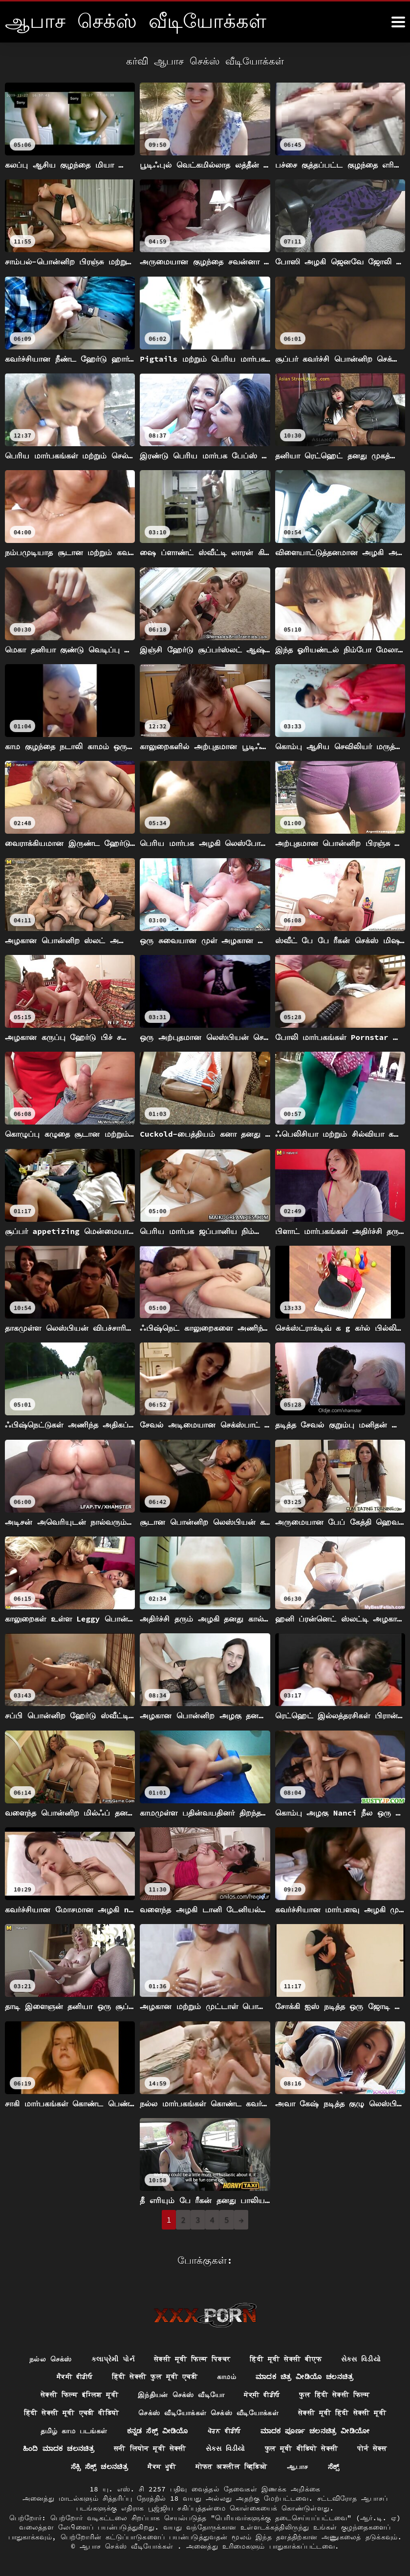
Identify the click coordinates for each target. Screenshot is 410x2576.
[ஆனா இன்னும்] (398, 22)
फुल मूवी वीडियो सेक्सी (301, 2448)
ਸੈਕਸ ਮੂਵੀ (162, 2466)
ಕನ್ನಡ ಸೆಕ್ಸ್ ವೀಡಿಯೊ (157, 2430)
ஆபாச (297, 2466)
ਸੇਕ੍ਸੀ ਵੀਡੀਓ (262, 2394)
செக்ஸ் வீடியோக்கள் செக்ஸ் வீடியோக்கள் (208, 2412)
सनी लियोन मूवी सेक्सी (150, 2448)
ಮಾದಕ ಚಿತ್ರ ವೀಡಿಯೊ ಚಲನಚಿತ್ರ (304, 2376)
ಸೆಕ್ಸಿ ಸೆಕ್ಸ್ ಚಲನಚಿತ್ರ (100, 2466)
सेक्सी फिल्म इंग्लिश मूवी (79, 2394)
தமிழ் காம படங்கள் (74, 2430)
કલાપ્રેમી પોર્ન (112, 2358)
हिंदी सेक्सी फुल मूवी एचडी (154, 2376)
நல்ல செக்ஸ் (50, 2358)
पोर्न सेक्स (372, 2448)
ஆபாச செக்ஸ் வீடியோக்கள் (128, 2546)
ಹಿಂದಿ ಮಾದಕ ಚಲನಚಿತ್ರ (58, 2448)
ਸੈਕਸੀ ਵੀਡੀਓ (74, 2376)
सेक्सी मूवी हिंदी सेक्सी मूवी (342, 2412)
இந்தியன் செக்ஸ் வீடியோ (181, 2394)
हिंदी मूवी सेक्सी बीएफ (286, 2358)
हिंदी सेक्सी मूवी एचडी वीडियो (71, 2412)
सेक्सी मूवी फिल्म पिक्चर (192, 2358)
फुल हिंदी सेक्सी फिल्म (334, 2394)
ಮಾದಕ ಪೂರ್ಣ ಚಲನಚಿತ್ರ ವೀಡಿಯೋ (315, 2430)
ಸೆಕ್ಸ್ (334, 2466)
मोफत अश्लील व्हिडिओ (231, 2466)
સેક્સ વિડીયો (361, 2358)
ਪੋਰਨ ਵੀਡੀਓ (224, 2430)
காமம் (226, 2376)
